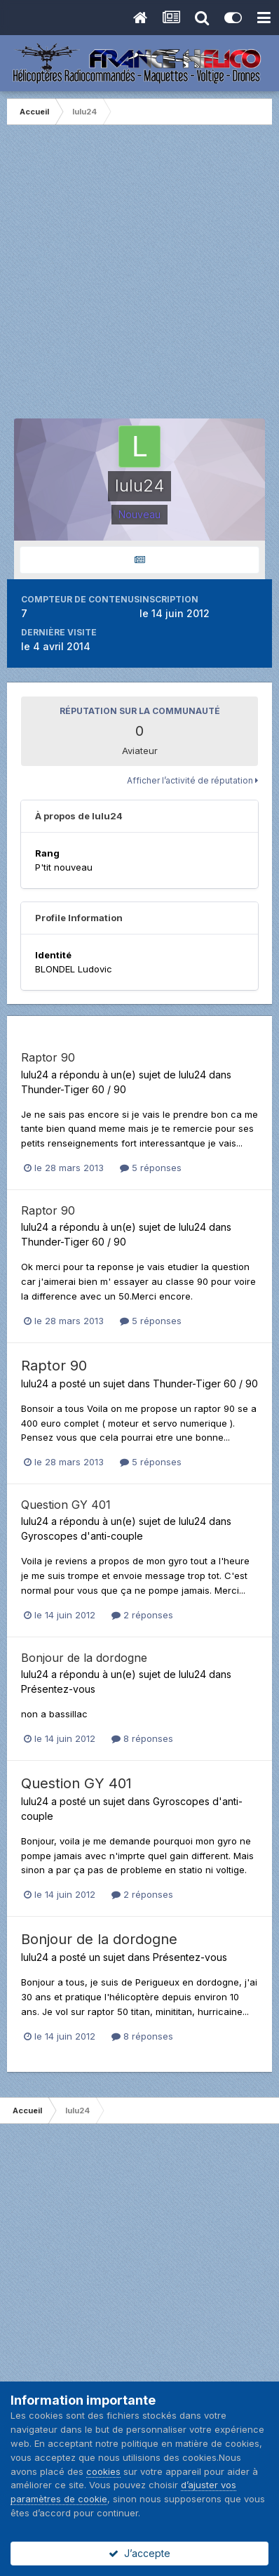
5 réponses (151, 1167)
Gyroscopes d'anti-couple (82, 1536)
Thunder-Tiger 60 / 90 (73, 1089)
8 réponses (142, 1738)
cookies (103, 2471)
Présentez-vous (58, 1689)
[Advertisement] (139, 278)
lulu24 (34, 1075)
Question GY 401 (66, 1505)
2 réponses (142, 1614)
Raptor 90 (48, 1057)
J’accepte (139, 2553)
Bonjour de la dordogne (84, 1658)
